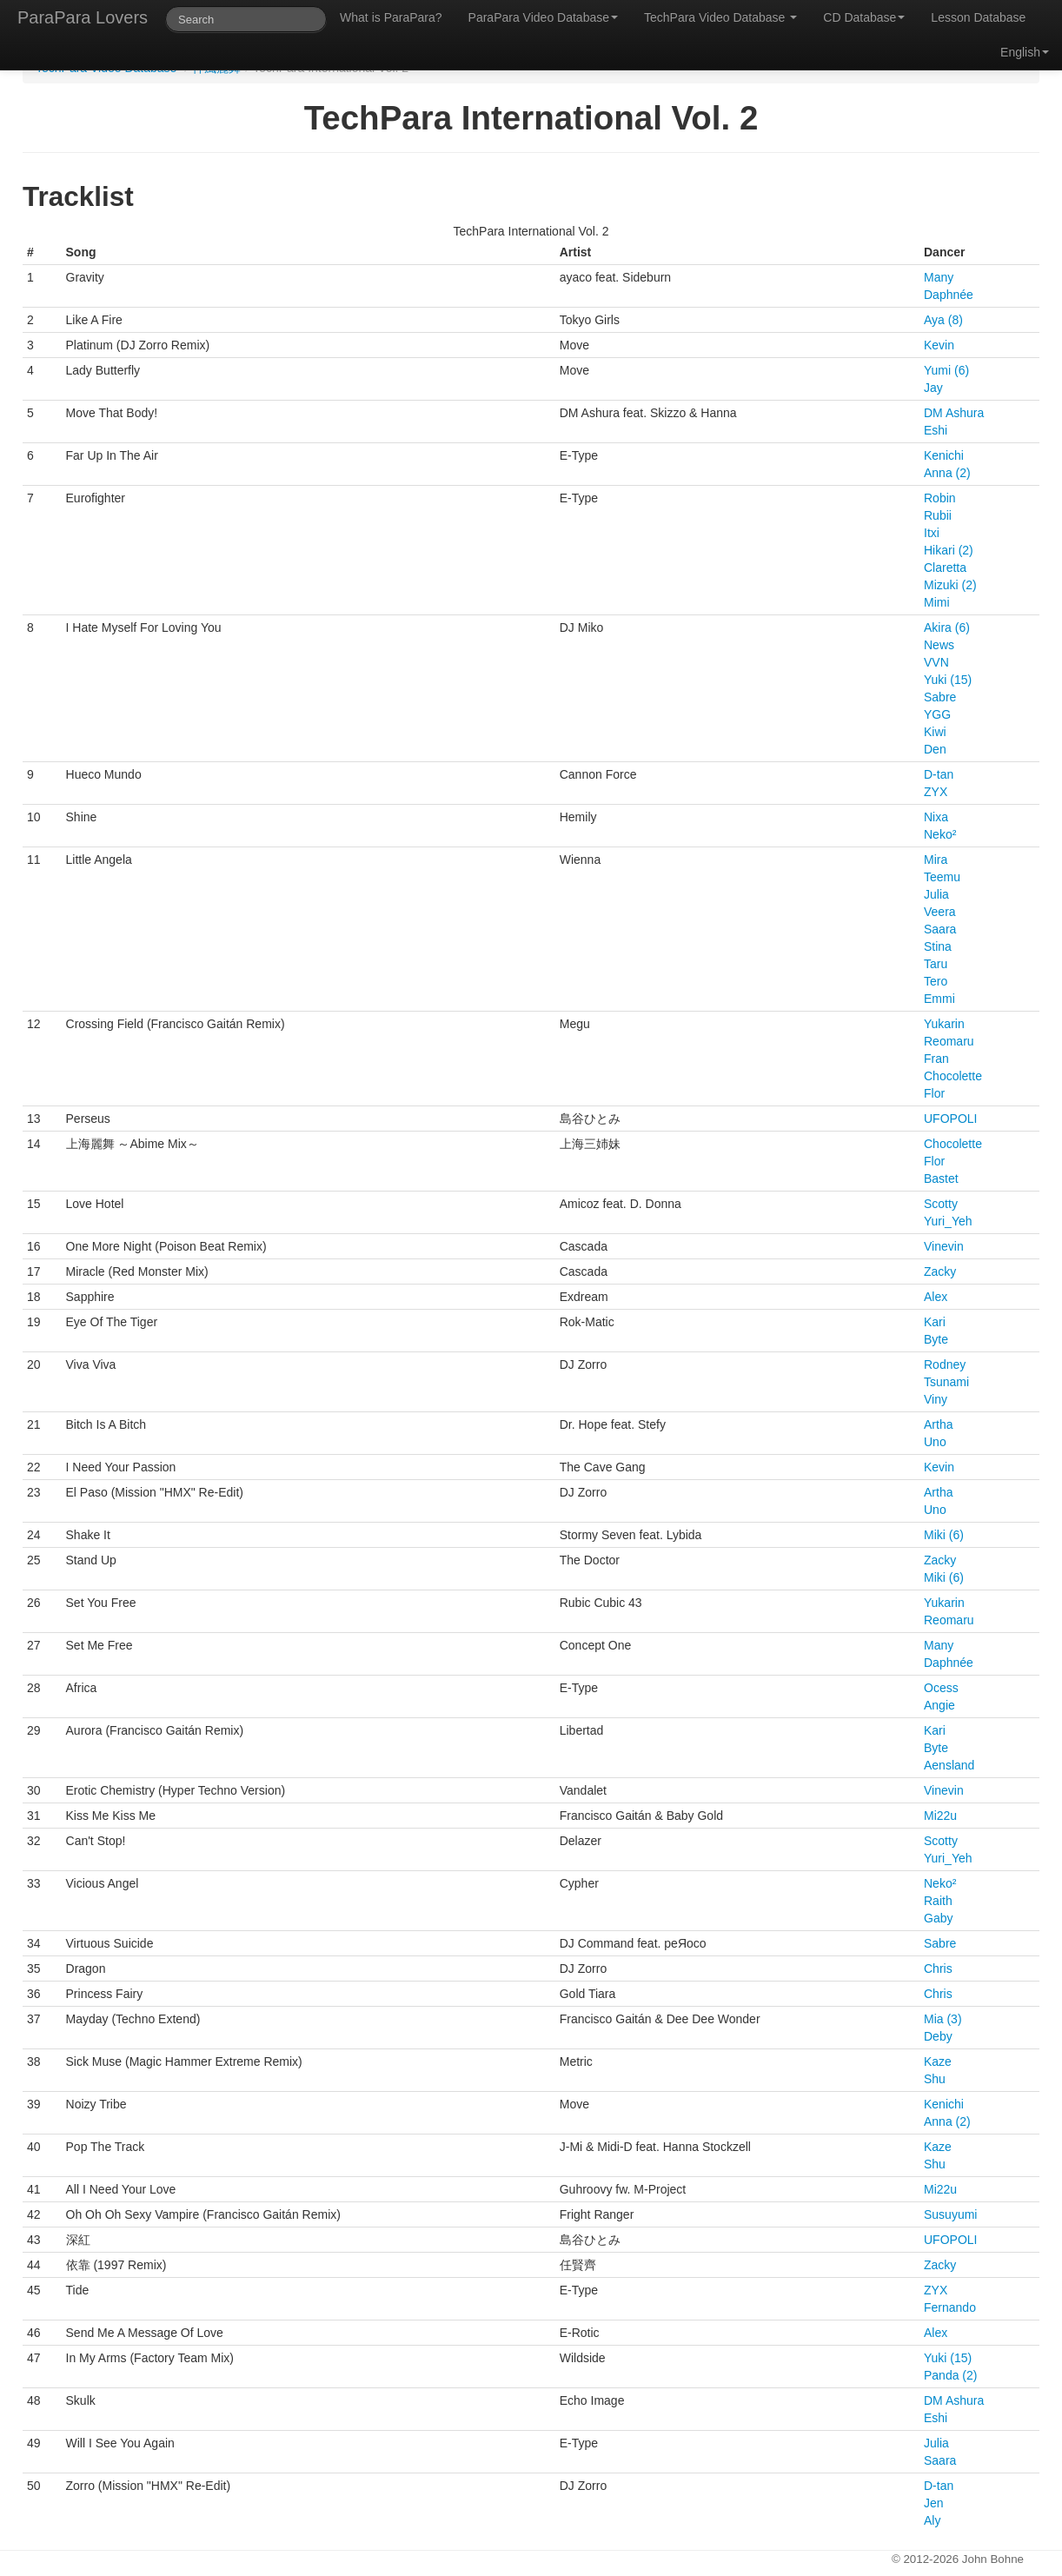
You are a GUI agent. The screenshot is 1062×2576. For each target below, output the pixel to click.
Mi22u (940, 1815)
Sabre (940, 697)
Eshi (935, 430)
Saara (940, 929)
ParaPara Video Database (543, 17)
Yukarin (944, 1024)
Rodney (945, 1364)
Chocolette (953, 1076)
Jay (933, 388)
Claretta (945, 567)
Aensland (949, 1765)
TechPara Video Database (720, 17)
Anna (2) (947, 473)
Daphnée (948, 295)
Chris (938, 1968)
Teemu (942, 877)
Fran (936, 1059)
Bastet (941, 1178)
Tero (935, 981)
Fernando (950, 2307)
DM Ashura (954, 413)
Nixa (936, 817)
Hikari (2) (948, 550)
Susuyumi (950, 2214)
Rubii (938, 515)
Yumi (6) (946, 370)
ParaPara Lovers (82, 17)
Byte (936, 1339)
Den (935, 749)
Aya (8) (943, 320)
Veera (940, 912)
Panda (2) (950, 2375)
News (939, 645)
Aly (932, 2520)
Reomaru (949, 1041)
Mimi (937, 602)
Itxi (931, 533)
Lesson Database (978, 17)
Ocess (941, 1688)
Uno (935, 1442)
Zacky (940, 1271)
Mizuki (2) (950, 585)
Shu (935, 2079)
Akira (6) (947, 627)
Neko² (940, 834)
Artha (938, 1424)
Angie (939, 1705)
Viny (935, 1399)
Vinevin (944, 1246)
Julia (936, 894)
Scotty (941, 1204)
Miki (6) (944, 1535)
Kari (935, 1322)
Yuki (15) (948, 680)
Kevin (939, 345)
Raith (938, 1901)
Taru (935, 964)
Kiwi (935, 732)
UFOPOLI (950, 1118)
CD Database (864, 17)
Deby (938, 2036)
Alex (935, 1297)
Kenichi (944, 455)
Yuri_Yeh (948, 1221)
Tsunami (946, 1382)
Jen (934, 2503)
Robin (940, 498)
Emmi (939, 999)
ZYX (935, 792)
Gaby (938, 1918)
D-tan (938, 774)
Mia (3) (943, 2019)
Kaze (938, 2061)
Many (938, 277)
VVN (936, 662)
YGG (937, 714)
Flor (934, 1093)
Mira (935, 859)
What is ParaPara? (391, 17)
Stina (938, 946)
